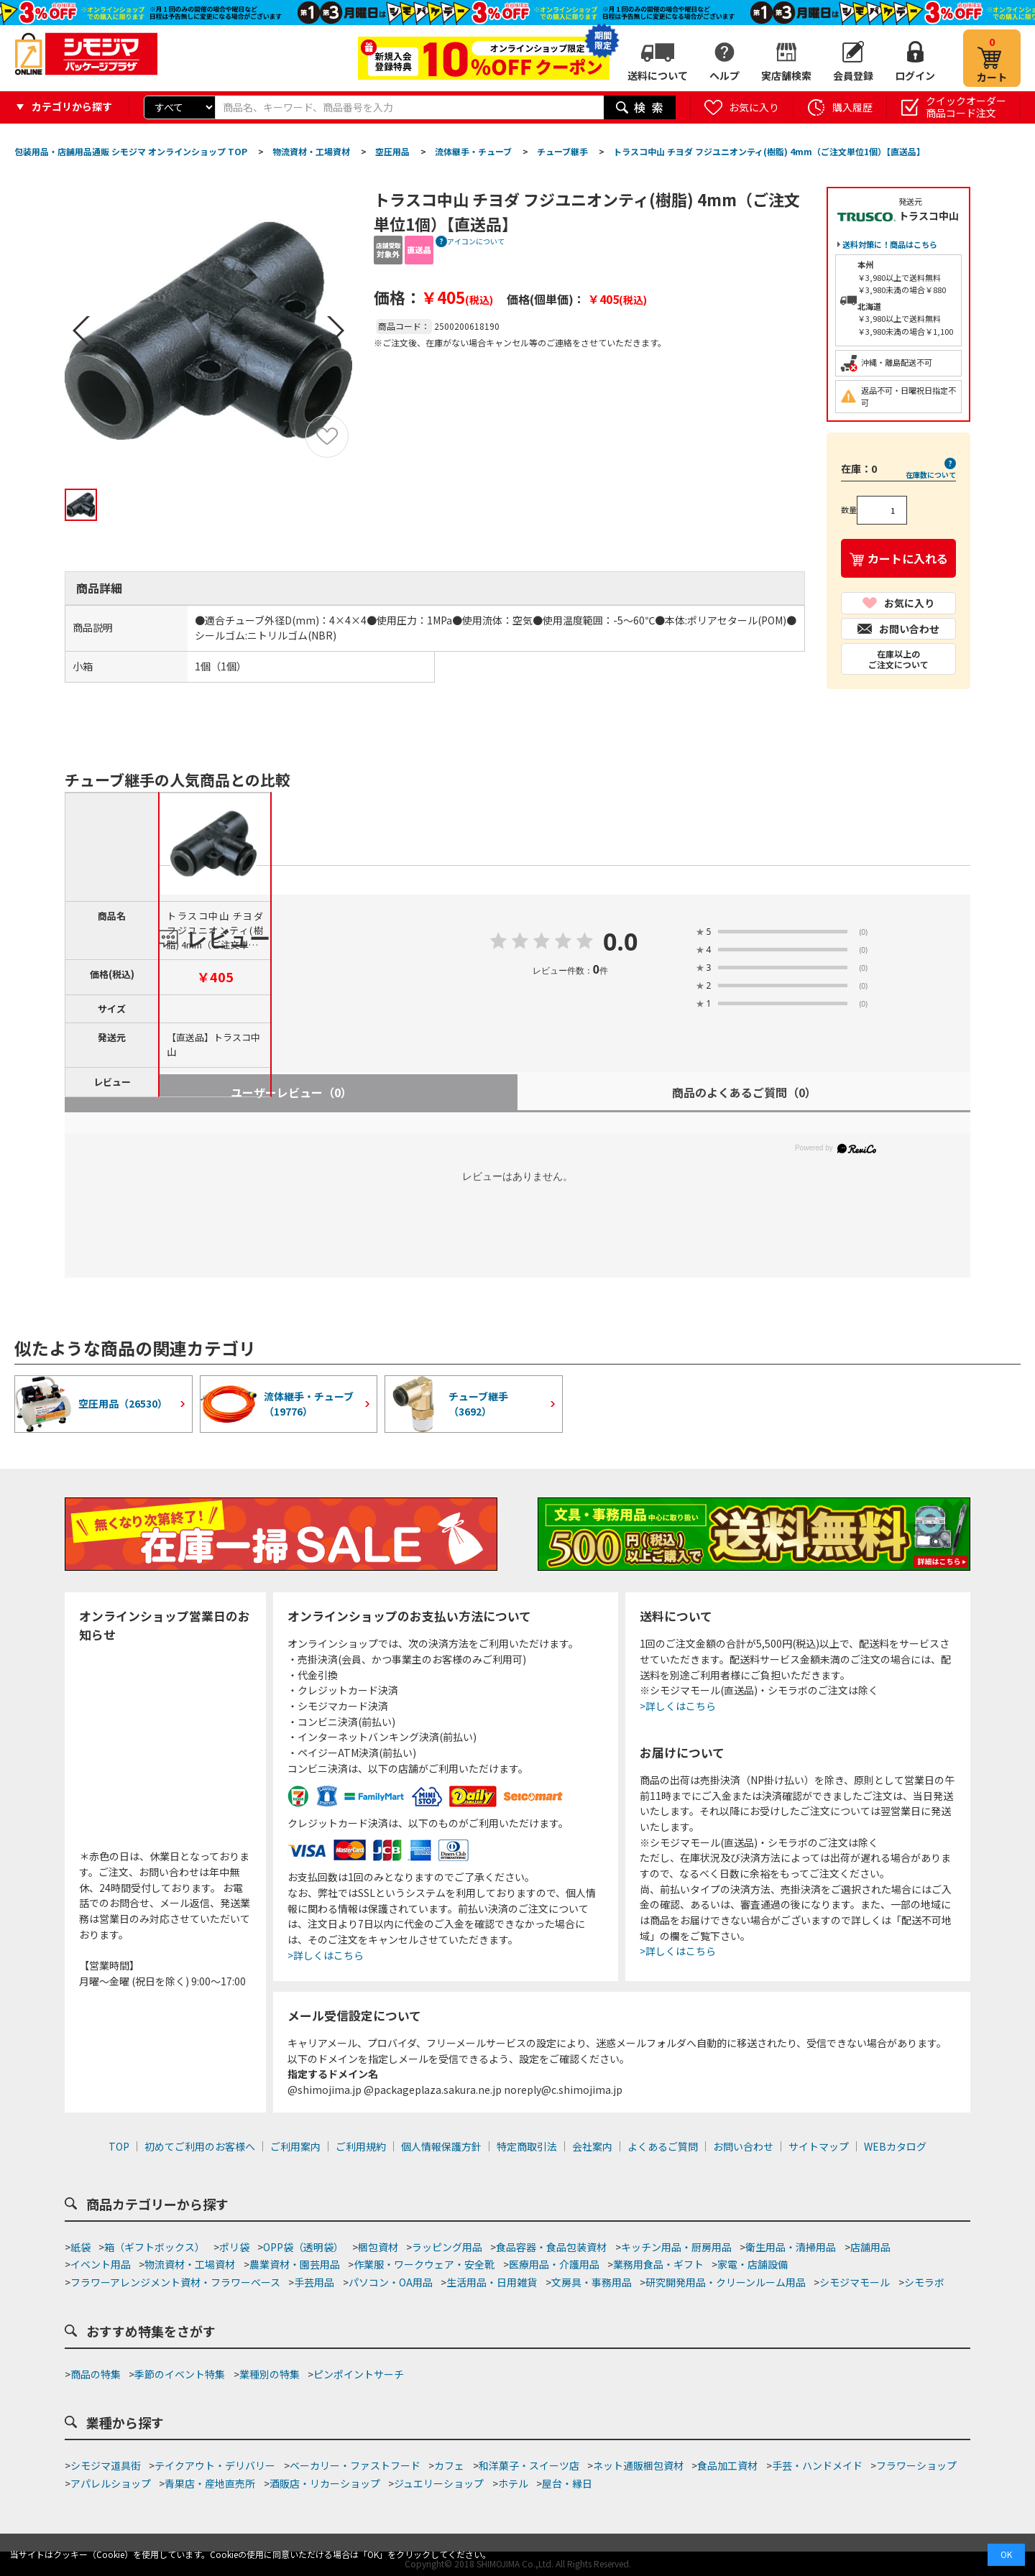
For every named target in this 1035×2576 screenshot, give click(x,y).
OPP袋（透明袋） (303, 2247)
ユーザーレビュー (291, 1092)
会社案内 (592, 2146)
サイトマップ (818, 2146)
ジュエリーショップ (439, 2483)
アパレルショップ (110, 2483)
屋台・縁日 (567, 2483)
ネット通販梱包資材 (638, 2465)
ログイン (915, 75)
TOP (119, 2146)
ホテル (513, 2483)
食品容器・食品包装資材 (551, 2247)
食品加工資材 (727, 2465)
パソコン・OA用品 (391, 2282)
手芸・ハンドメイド (817, 2465)
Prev (81, 330)
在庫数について (931, 474)
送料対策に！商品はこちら (889, 244)
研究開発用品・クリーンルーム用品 (725, 2282)
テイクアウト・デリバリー (215, 2465)
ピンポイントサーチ (358, 2374)
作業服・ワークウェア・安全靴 (424, 2264)
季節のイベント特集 (179, 2374)
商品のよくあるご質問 (744, 1092)
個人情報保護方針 (441, 2146)
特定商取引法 (527, 2146)
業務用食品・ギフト (658, 2264)
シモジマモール (854, 2282)
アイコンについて (476, 241)
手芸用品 (314, 2282)
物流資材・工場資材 (189, 2264)
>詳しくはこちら (326, 1955)
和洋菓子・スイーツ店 (529, 2465)
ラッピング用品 (447, 2247)
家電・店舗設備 (752, 2264)
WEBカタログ (895, 2146)
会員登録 (853, 75)
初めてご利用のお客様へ (199, 2146)
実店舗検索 (786, 75)
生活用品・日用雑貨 (491, 2282)
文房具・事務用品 (591, 2282)
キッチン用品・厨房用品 (676, 2247)
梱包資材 (378, 2247)
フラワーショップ (916, 2465)
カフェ (449, 2465)
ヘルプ (724, 75)
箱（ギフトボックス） (154, 2247)
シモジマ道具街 (105, 2465)
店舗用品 (870, 2247)
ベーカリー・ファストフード (355, 2465)
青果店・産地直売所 (210, 2483)
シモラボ (924, 2282)
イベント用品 (100, 2264)
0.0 (620, 943)
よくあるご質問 (662, 2146)
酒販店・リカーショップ (325, 2483)
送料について (657, 75)
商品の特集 (95, 2374)
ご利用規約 (361, 2146)
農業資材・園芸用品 (294, 2264)
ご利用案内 (295, 2146)
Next (335, 330)
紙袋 (80, 2247)
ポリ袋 (234, 2247)
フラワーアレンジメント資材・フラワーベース (175, 2282)
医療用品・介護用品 (554, 2264)
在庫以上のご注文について (898, 658)
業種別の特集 (269, 2374)
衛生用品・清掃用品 (790, 2247)
